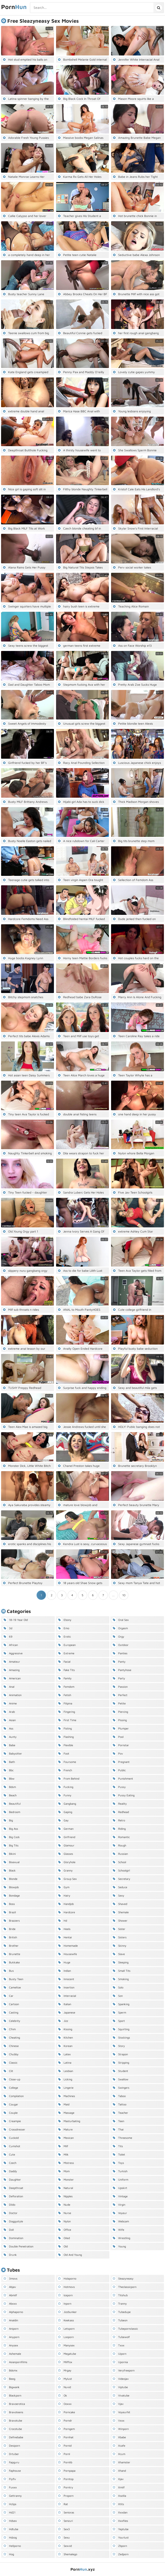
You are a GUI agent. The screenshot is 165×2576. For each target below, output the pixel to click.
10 (123, 1595)
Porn (14, 6)
